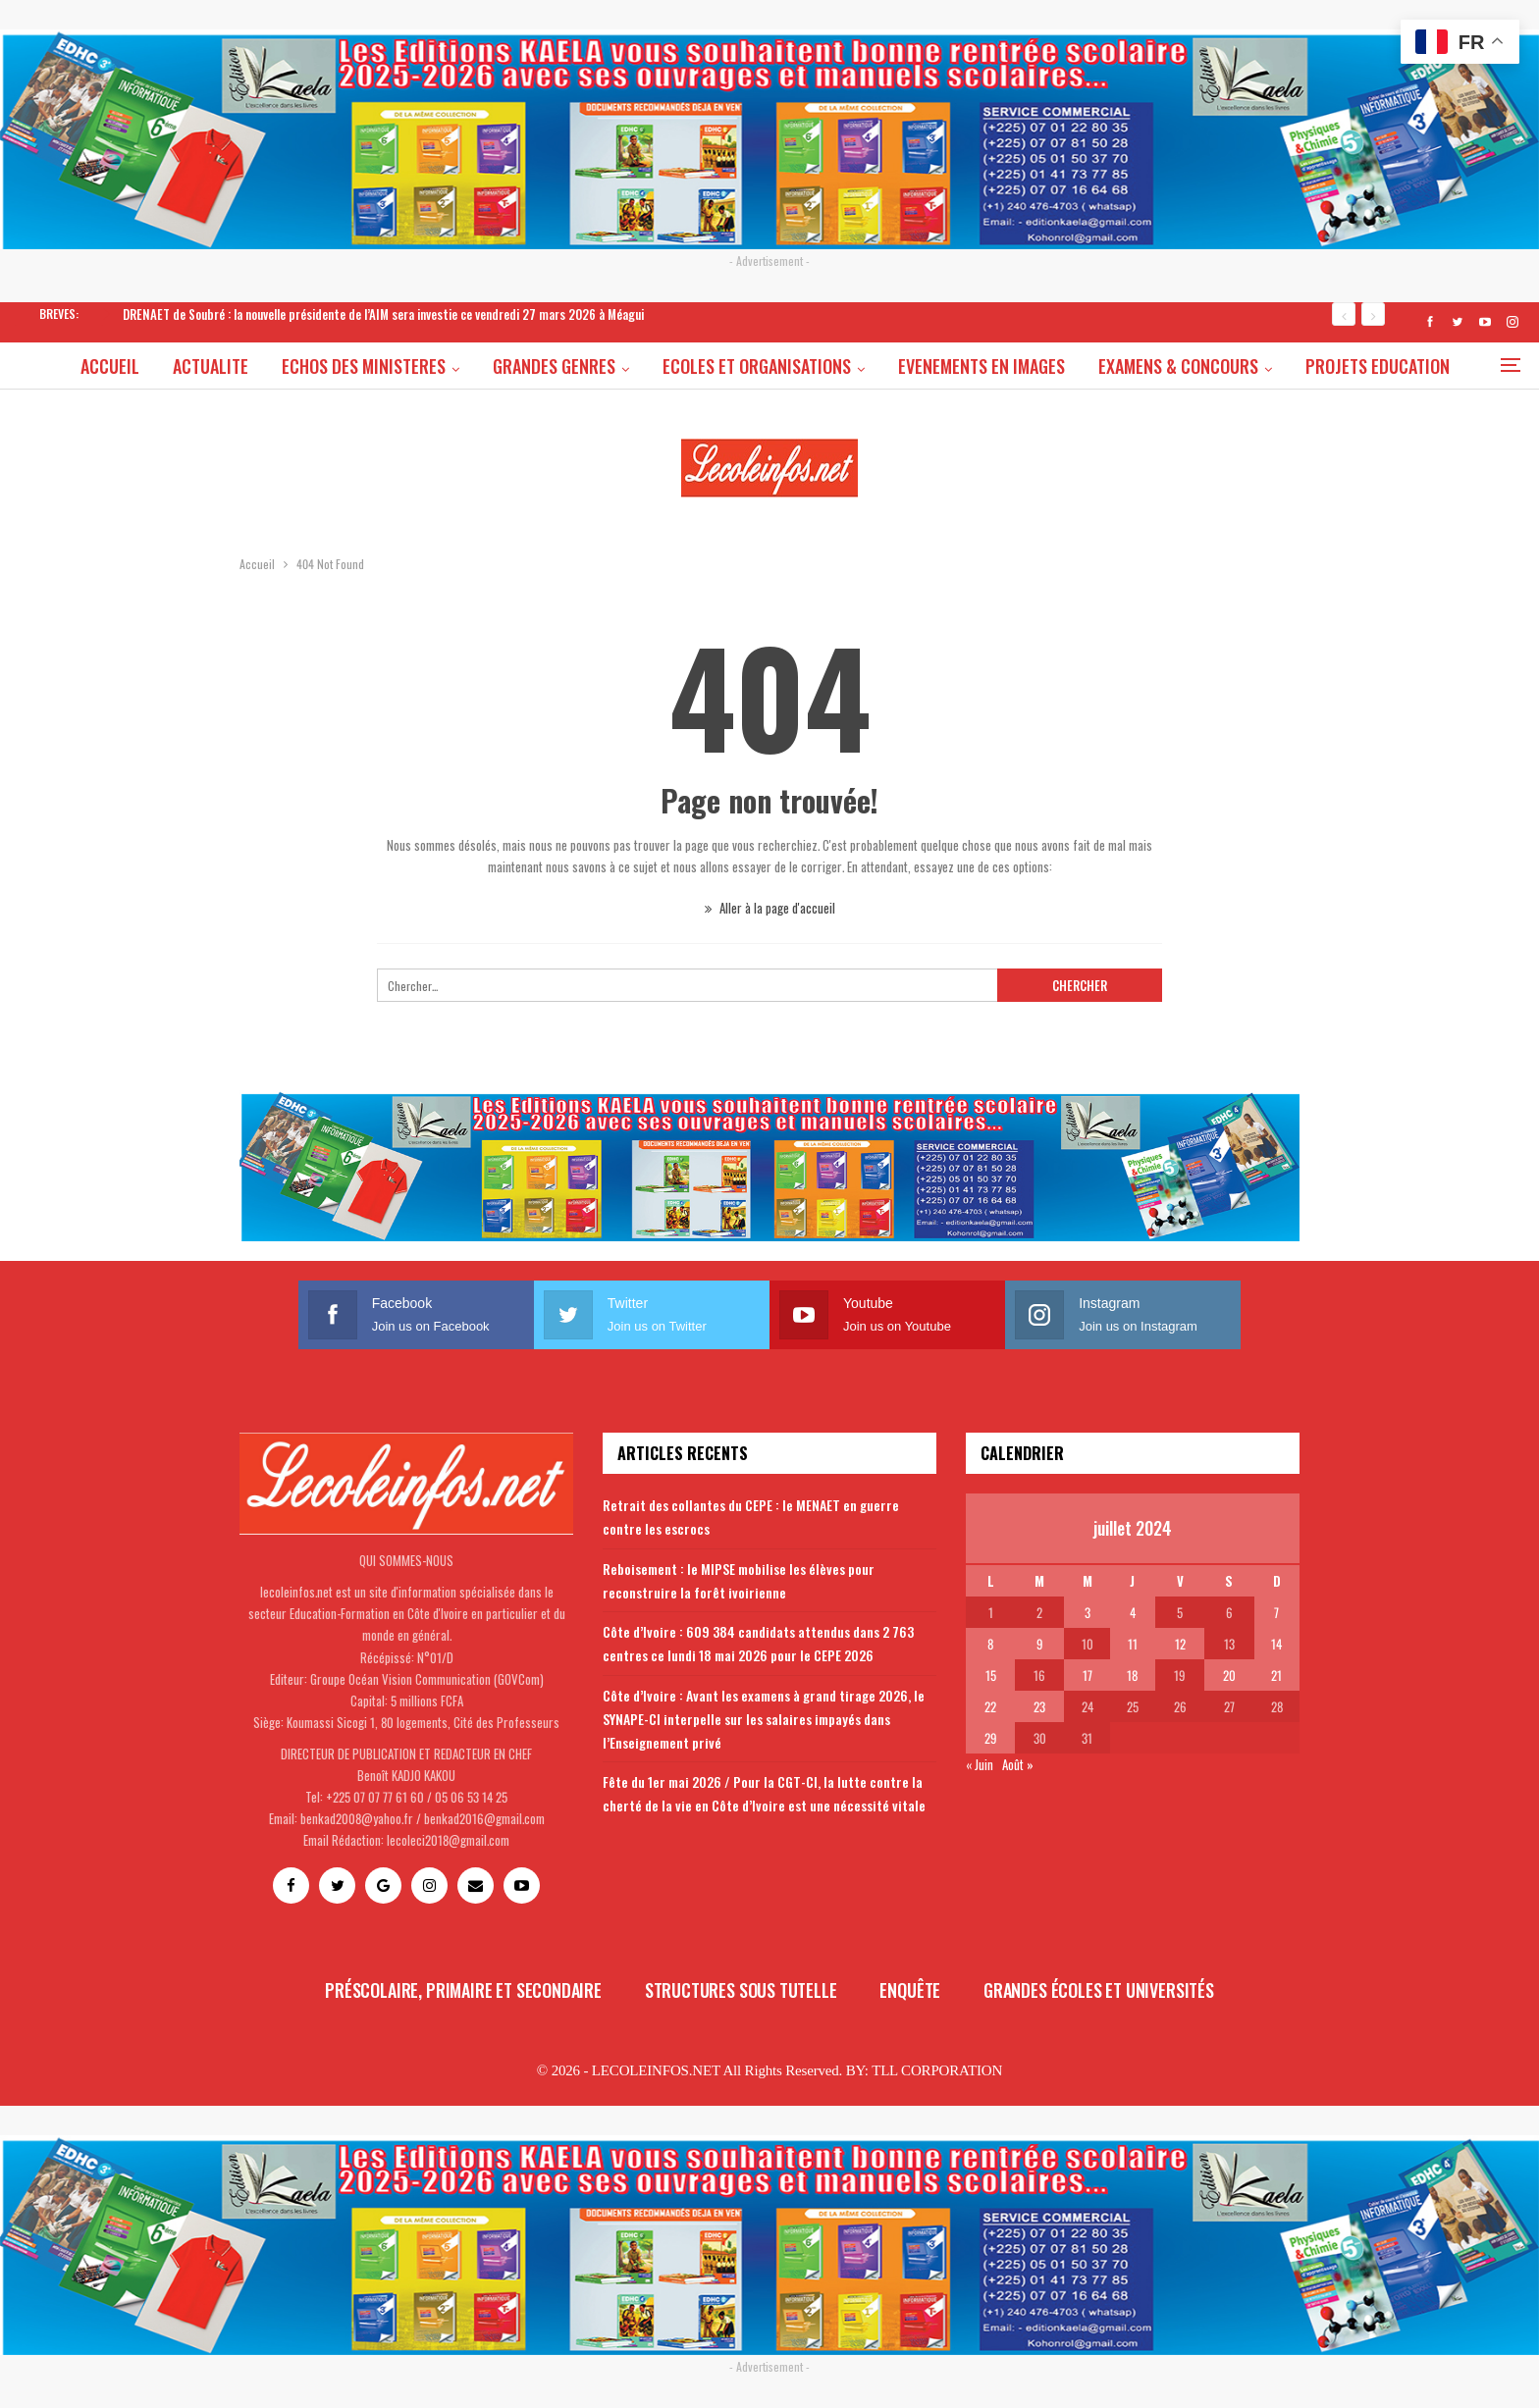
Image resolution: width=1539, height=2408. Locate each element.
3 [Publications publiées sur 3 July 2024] (1087, 1612)
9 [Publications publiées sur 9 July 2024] (1039, 1643)
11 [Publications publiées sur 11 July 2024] (1133, 1643)
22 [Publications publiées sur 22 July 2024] (990, 1706)
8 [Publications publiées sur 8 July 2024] (990, 1643)
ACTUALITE (250, 366)
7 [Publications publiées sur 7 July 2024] (1276, 1612)
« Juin (979, 1764)
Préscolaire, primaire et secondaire (463, 1990)
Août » (1018, 1764)
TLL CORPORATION (937, 2070)
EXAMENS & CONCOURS (1232, 366)
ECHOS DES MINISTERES (406, 366)
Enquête (909, 1990)
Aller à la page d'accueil (770, 907)
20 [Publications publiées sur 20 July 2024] (1229, 1675)
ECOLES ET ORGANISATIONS (805, 366)
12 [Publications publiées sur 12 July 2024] (1180, 1643)
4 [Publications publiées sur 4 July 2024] (1133, 1612)
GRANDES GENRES (599, 366)
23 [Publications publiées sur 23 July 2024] (1039, 1706)
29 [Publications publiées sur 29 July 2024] (990, 1738)
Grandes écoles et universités (1098, 1990)
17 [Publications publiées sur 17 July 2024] (1087, 1675)
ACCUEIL (146, 366)
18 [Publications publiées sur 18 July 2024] (1132, 1675)
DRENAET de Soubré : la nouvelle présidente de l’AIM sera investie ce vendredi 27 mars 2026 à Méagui (383, 314)
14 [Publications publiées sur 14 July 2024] (1276, 1643)
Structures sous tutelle (741, 1990)
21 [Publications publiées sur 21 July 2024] (1276, 1675)
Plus (1380, 366)
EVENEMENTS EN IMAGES (1032, 366)
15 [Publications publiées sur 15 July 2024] (990, 1675)
